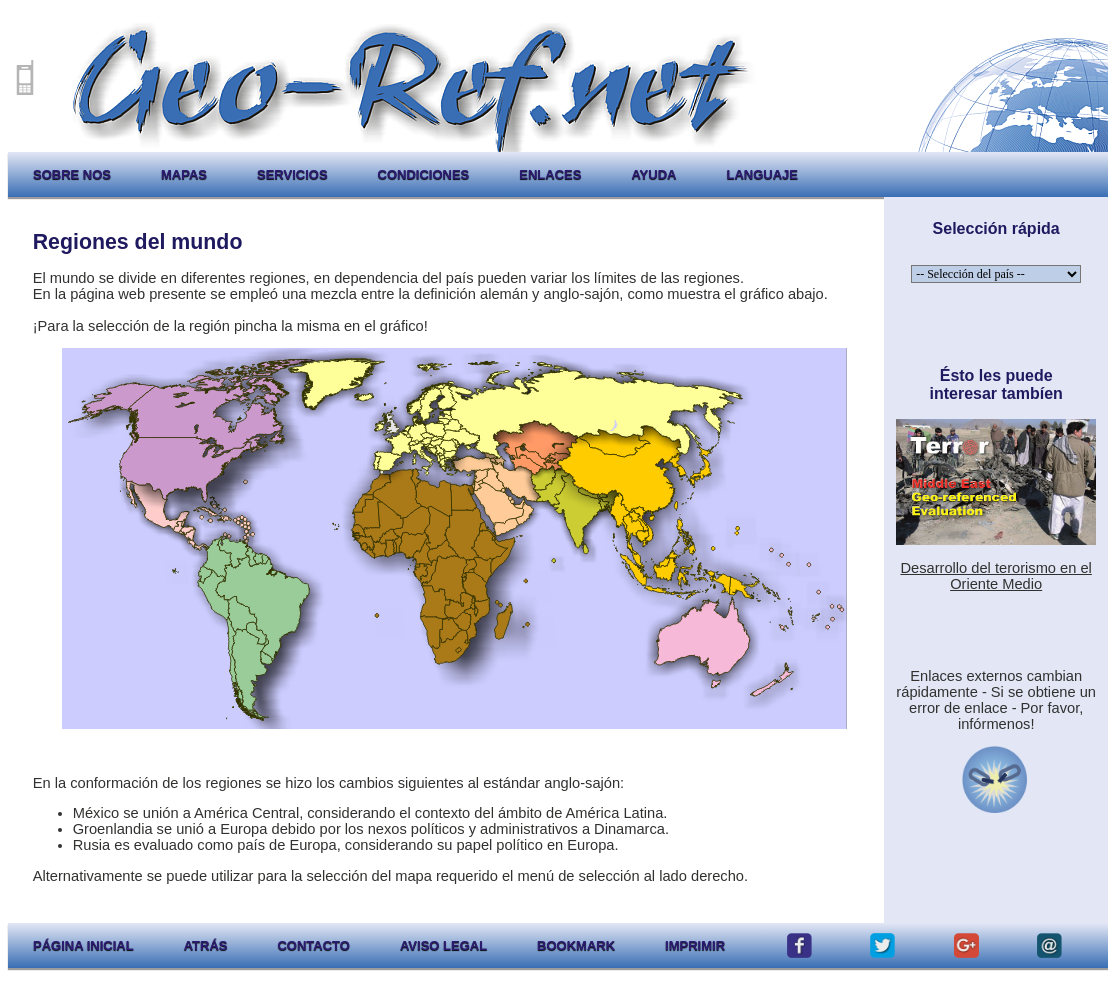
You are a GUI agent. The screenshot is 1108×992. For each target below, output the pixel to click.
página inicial (83, 945)
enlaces (550, 174)
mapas (184, 174)
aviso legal (443, 945)
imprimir (695, 945)
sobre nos (72, 174)
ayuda (653, 174)
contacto (313, 945)
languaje (762, 174)
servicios (292, 174)
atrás (206, 945)
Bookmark (576, 945)
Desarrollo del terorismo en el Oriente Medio (995, 576)
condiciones (424, 174)
